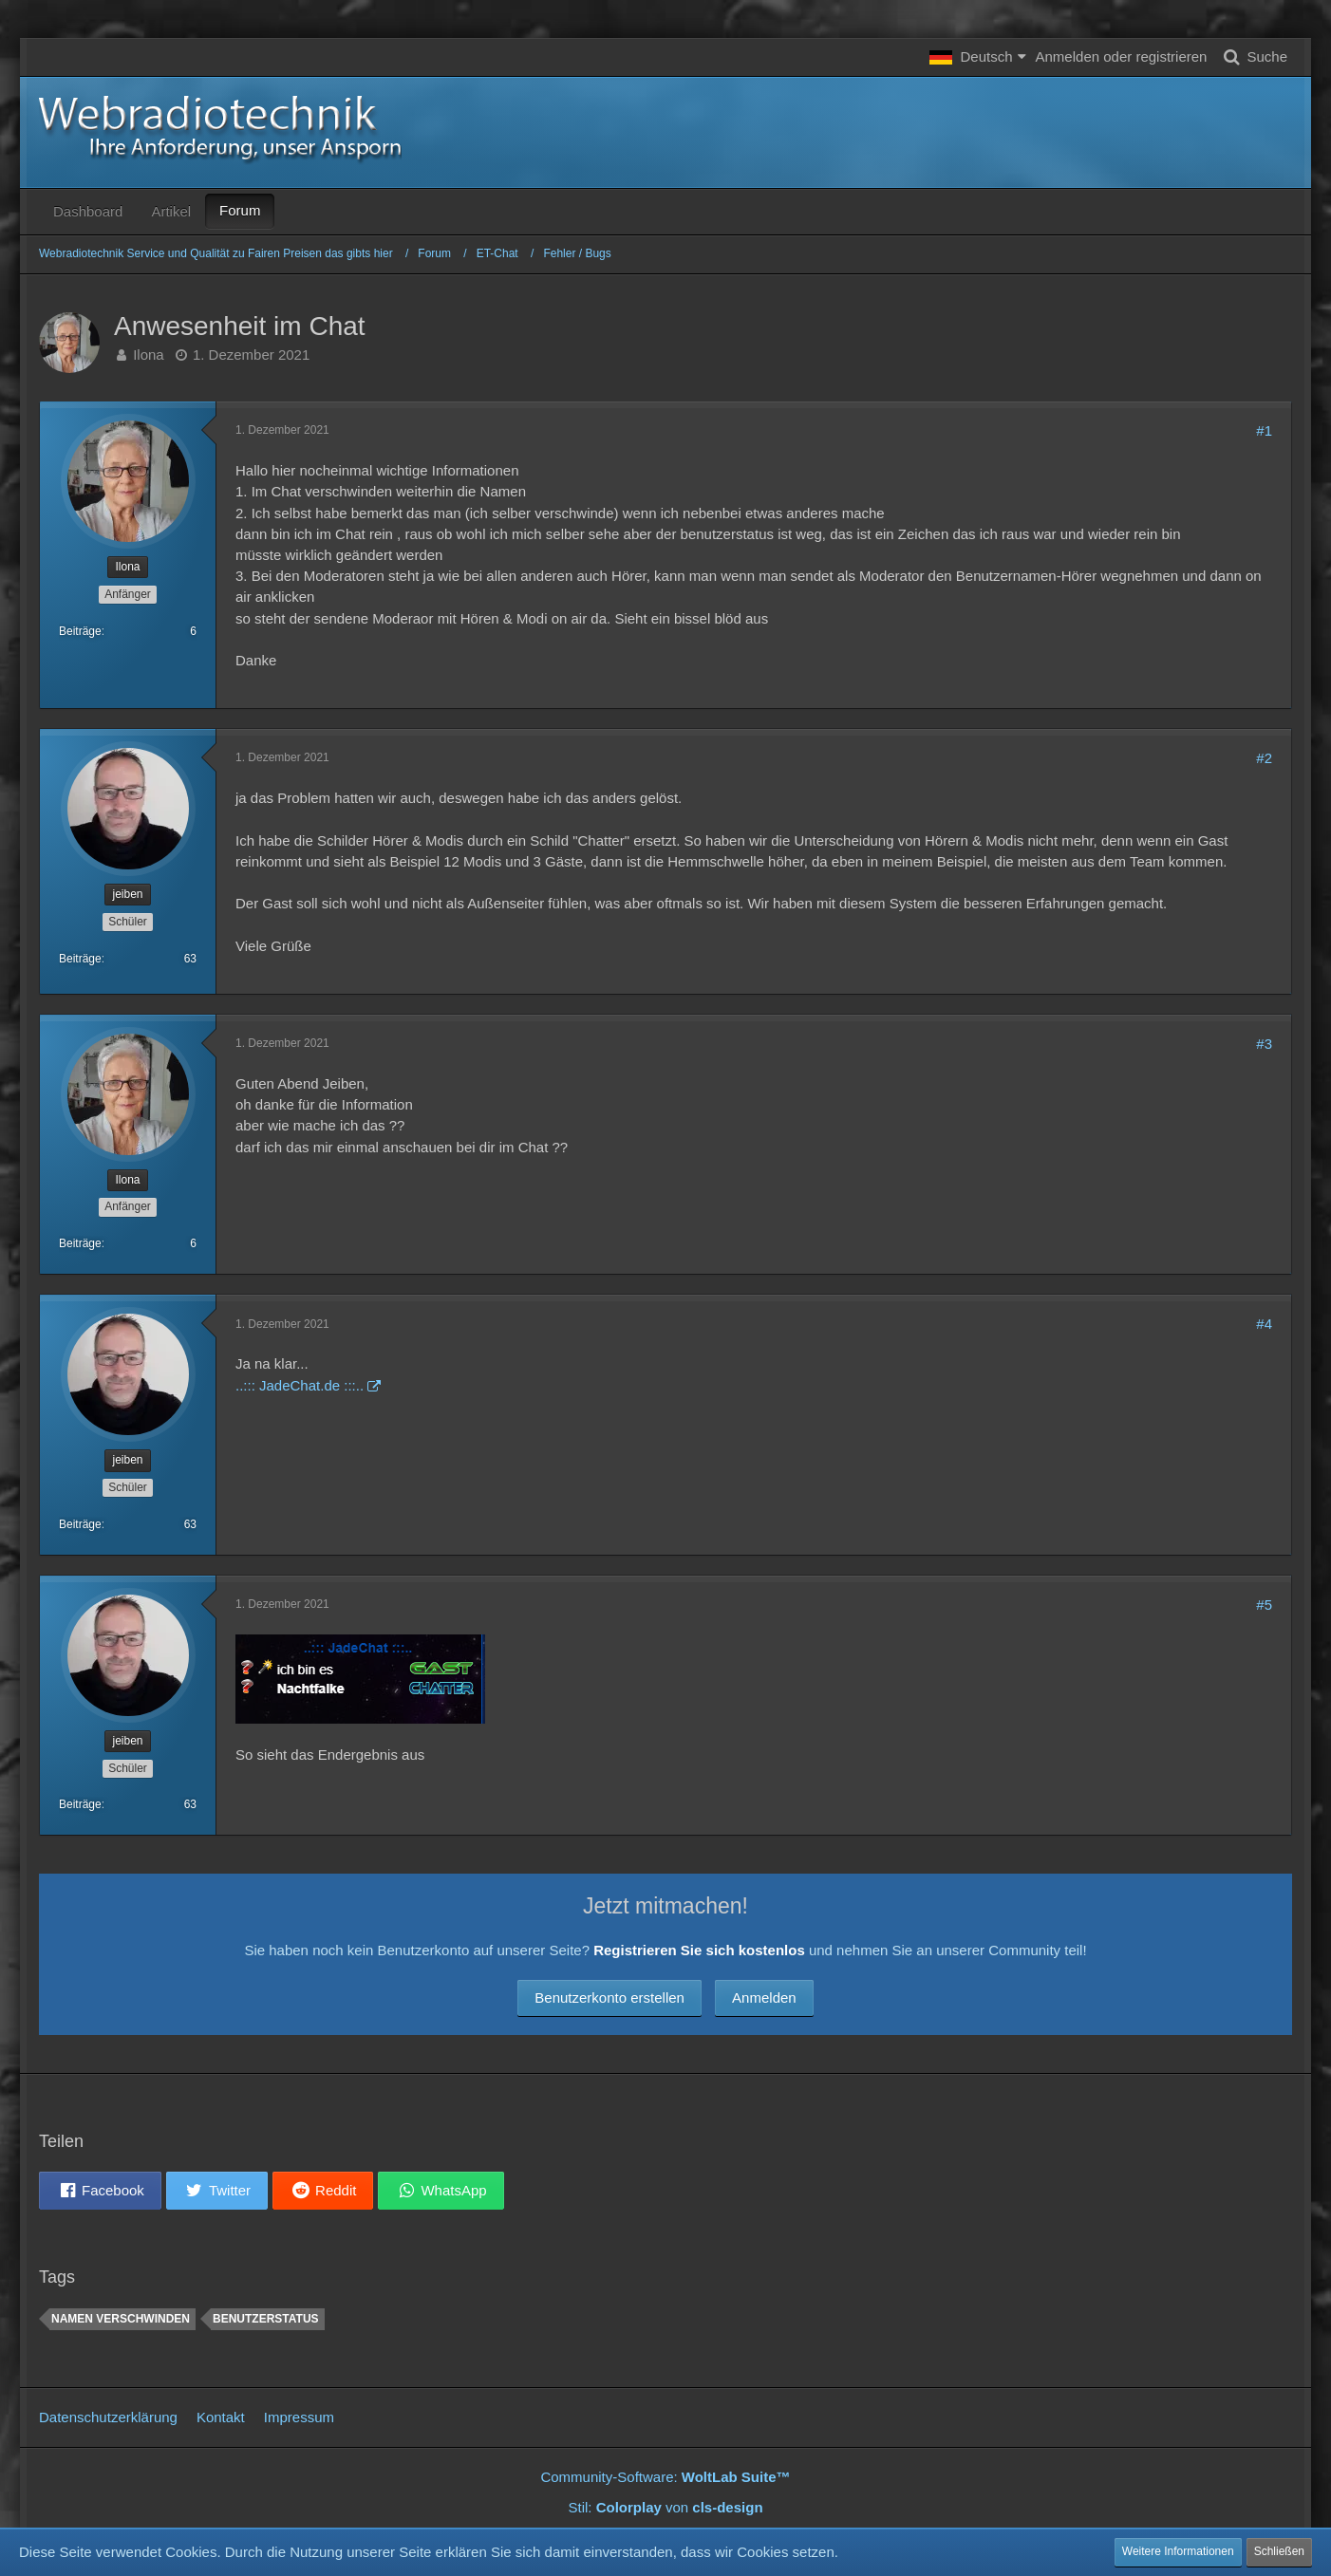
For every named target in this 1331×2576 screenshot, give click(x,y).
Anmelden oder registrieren (1122, 56)
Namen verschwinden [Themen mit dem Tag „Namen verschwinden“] (120, 2318)
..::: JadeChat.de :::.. (299, 1385)
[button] (977, 57)
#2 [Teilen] (1264, 758)
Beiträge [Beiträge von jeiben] (80, 958)
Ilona (148, 354)
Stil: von (665, 2507)
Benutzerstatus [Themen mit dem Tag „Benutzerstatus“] (266, 2318)
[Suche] (1251, 57)
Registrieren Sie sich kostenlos (699, 1950)
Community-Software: (665, 2477)
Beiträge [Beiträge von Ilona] (80, 631)
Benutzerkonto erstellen (609, 1997)
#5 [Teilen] (1264, 1604)
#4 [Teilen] (1264, 1324)
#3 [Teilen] (1264, 1044)
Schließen (1279, 2551)
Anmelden (764, 1997)
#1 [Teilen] (1264, 430)
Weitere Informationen (1178, 2551)
